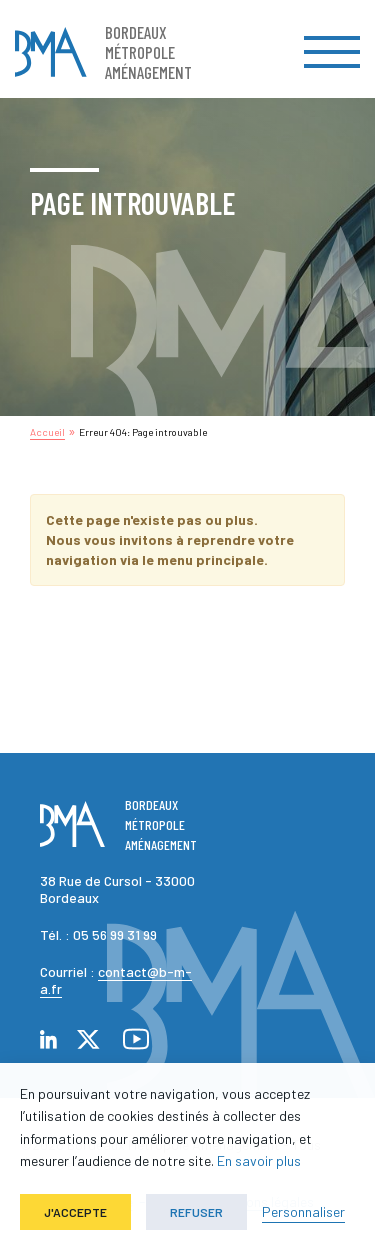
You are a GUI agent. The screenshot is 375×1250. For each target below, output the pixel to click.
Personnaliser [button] (303, 1211)
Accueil (47, 432)
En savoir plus (259, 1160)
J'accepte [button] (75, 1212)
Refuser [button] (196, 1212)
